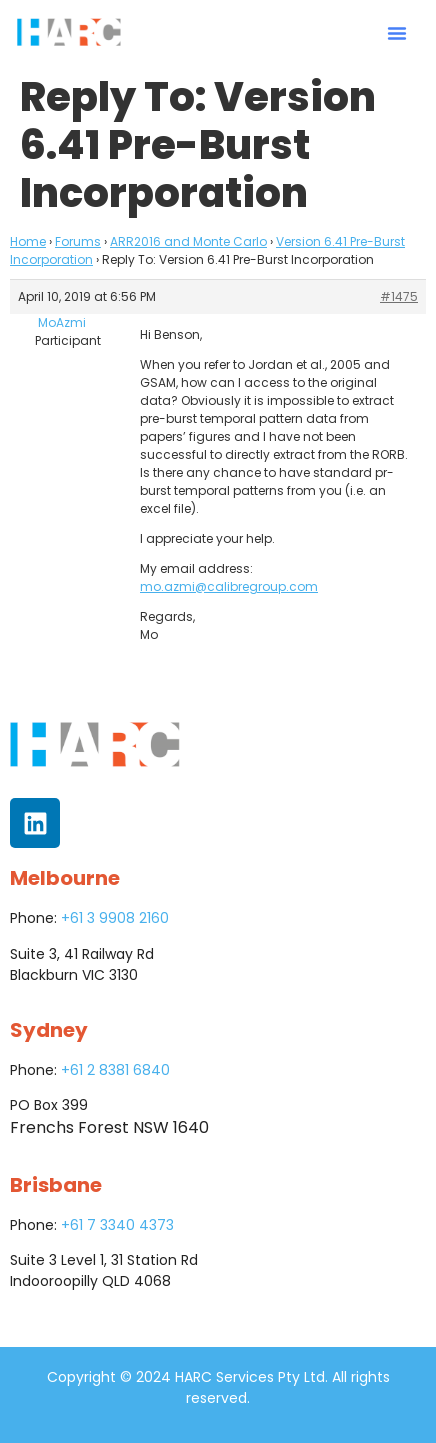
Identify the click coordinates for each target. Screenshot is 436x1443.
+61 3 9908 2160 (115, 918)
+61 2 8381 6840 (115, 1070)
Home (28, 241)
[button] (397, 33)
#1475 (399, 296)
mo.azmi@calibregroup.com (229, 586)
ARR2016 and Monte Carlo (188, 241)
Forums (78, 241)
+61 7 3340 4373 (117, 1225)
